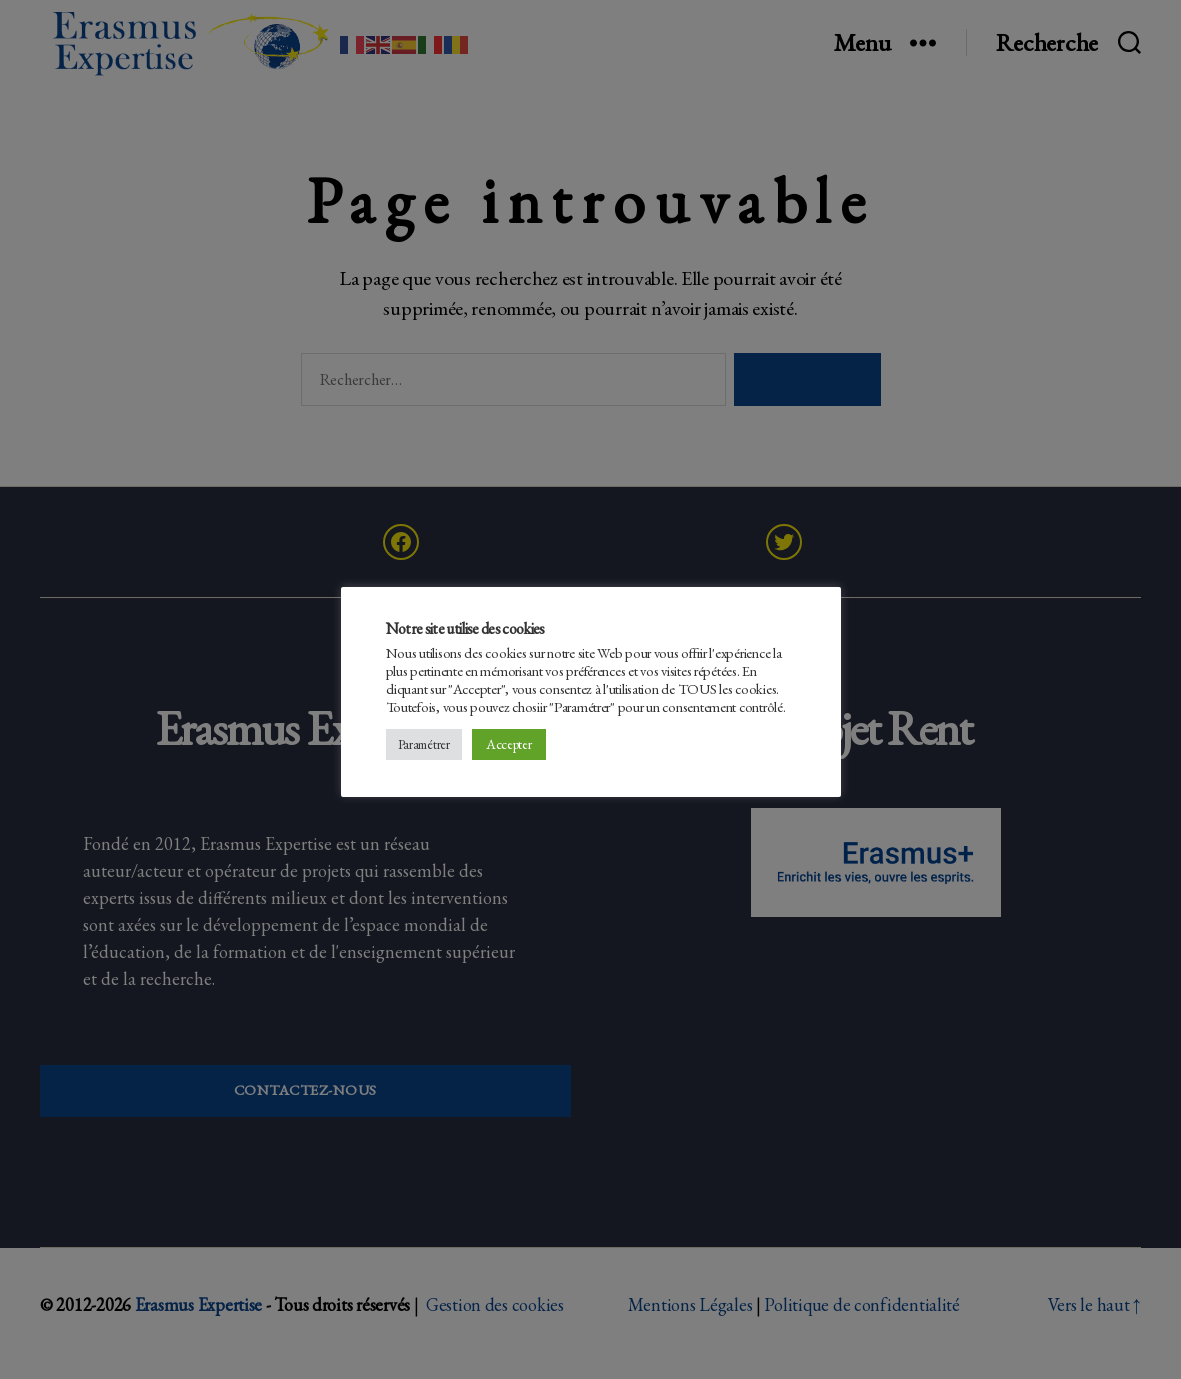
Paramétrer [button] (424, 744)
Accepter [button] (509, 744)
